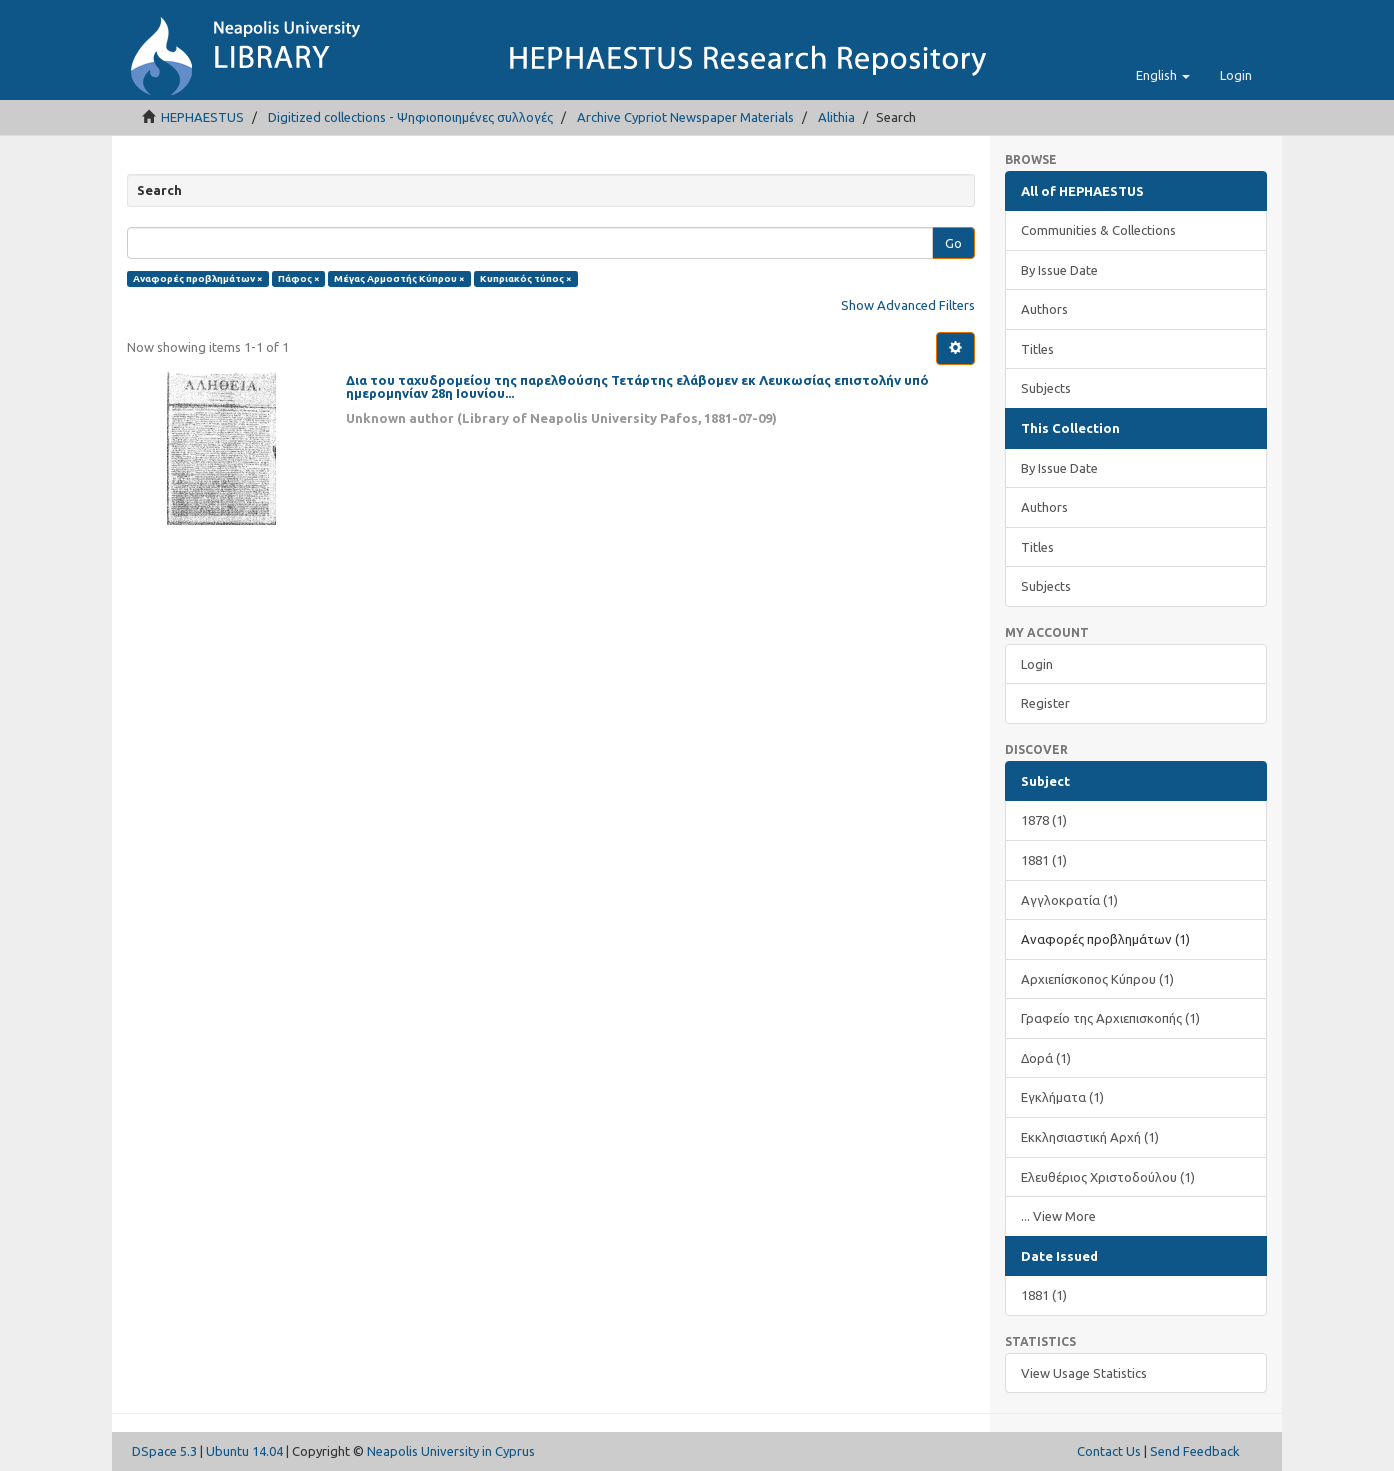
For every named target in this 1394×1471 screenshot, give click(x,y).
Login (1037, 664)
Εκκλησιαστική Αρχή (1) (1090, 1137)
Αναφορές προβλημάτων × (198, 278)
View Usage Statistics (1084, 1373)
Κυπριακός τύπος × (526, 278)
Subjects (1046, 388)
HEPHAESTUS (202, 117)
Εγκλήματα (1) (1062, 1097)
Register (1045, 703)
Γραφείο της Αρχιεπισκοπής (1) (1110, 1018)
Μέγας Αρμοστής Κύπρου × (399, 278)
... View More (1058, 1216)
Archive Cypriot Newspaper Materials (685, 117)
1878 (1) (1044, 820)
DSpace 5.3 (164, 1451)
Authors (1044, 309)
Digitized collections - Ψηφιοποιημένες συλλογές (410, 117)
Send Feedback (1195, 1451)
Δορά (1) (1046, 1058)
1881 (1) (1044, 860)
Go (953, 243)
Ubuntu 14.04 (244, 1451)
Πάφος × (299, 278)
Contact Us (1109, 1451)
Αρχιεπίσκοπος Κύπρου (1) (1097, 979)
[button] (1163, 75)
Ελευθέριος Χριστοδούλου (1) (1108, 1177)
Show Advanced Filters (908, 305)
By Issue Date (1059, 270)
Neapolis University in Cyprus (451, 1451)
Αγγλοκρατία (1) (1069, 900)
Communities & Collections (1098, 230)
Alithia (836, 117)
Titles (1037, 349)
